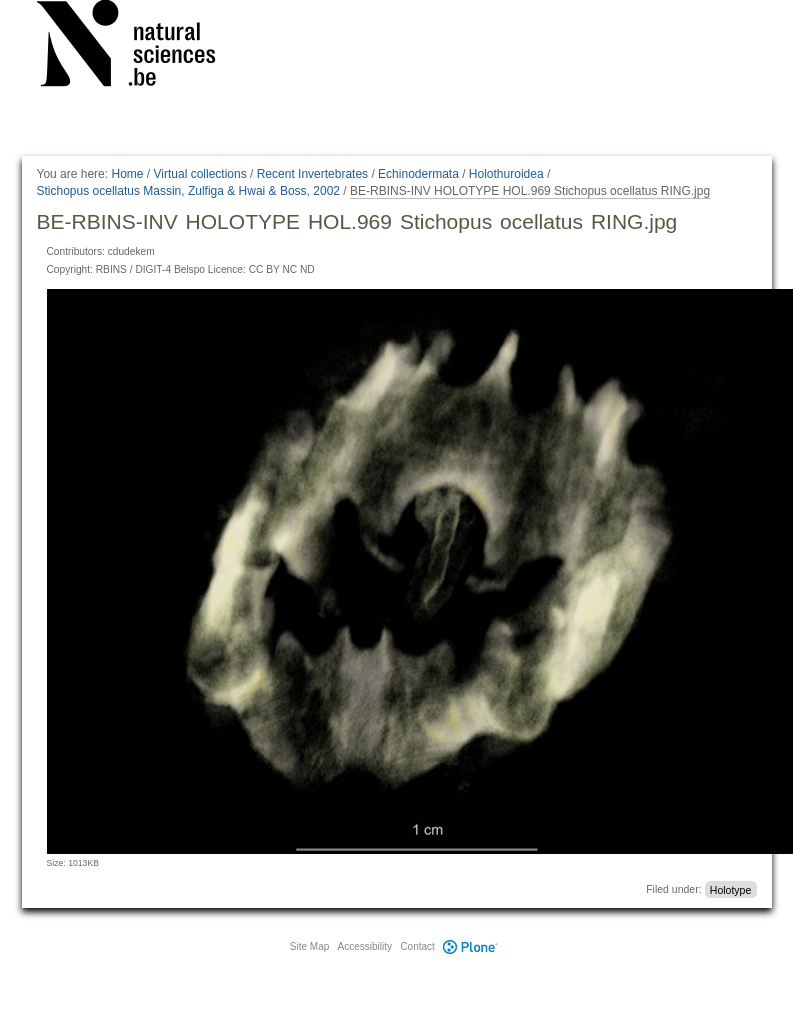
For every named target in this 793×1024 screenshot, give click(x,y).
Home (127, 174)
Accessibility (365, 946)
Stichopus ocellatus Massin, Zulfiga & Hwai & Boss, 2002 (188, 191)
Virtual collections (200, 174)
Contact (417, 946)
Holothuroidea (506, 174)
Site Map (309, 946)
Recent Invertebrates (312, 174)
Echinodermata (418, 174)
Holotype (730, 889)
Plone (471, 946)
